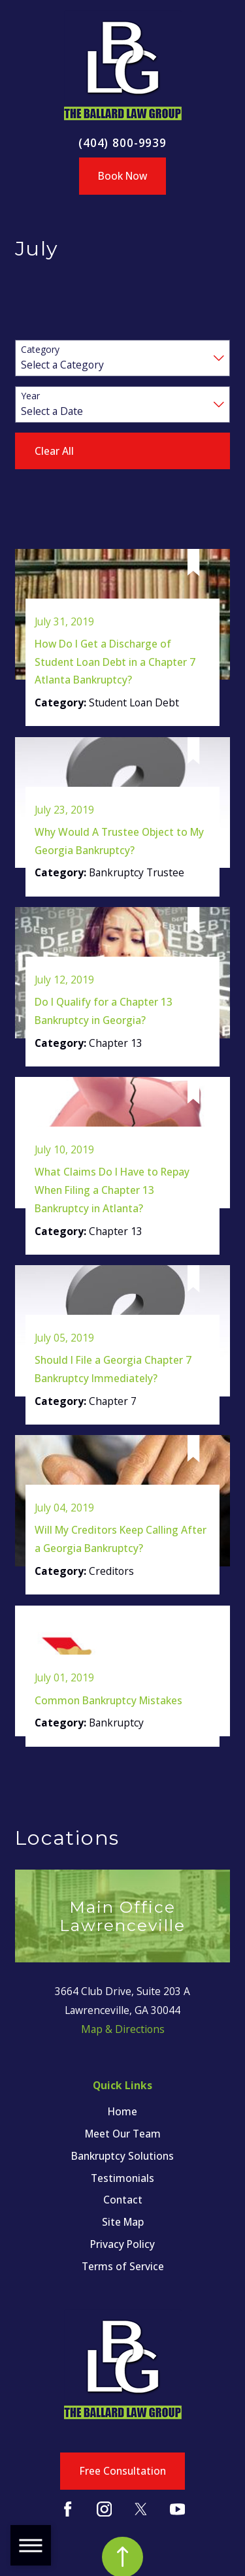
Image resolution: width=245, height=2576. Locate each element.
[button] (30, 2545)
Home (122, 2111)
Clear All (54, 451)
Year (30, 396)
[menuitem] (122, 2112)
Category (40, 349)
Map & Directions (123, 2029)
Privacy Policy (122, 2244)
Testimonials (122, 2178)
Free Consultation (123, 2471)
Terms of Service (123, 2266)
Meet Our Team (123, 2133)
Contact (122, 2199)
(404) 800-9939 (122, 143)
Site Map (123, 2222)
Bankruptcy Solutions (122, 2156)
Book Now (122, 176)
